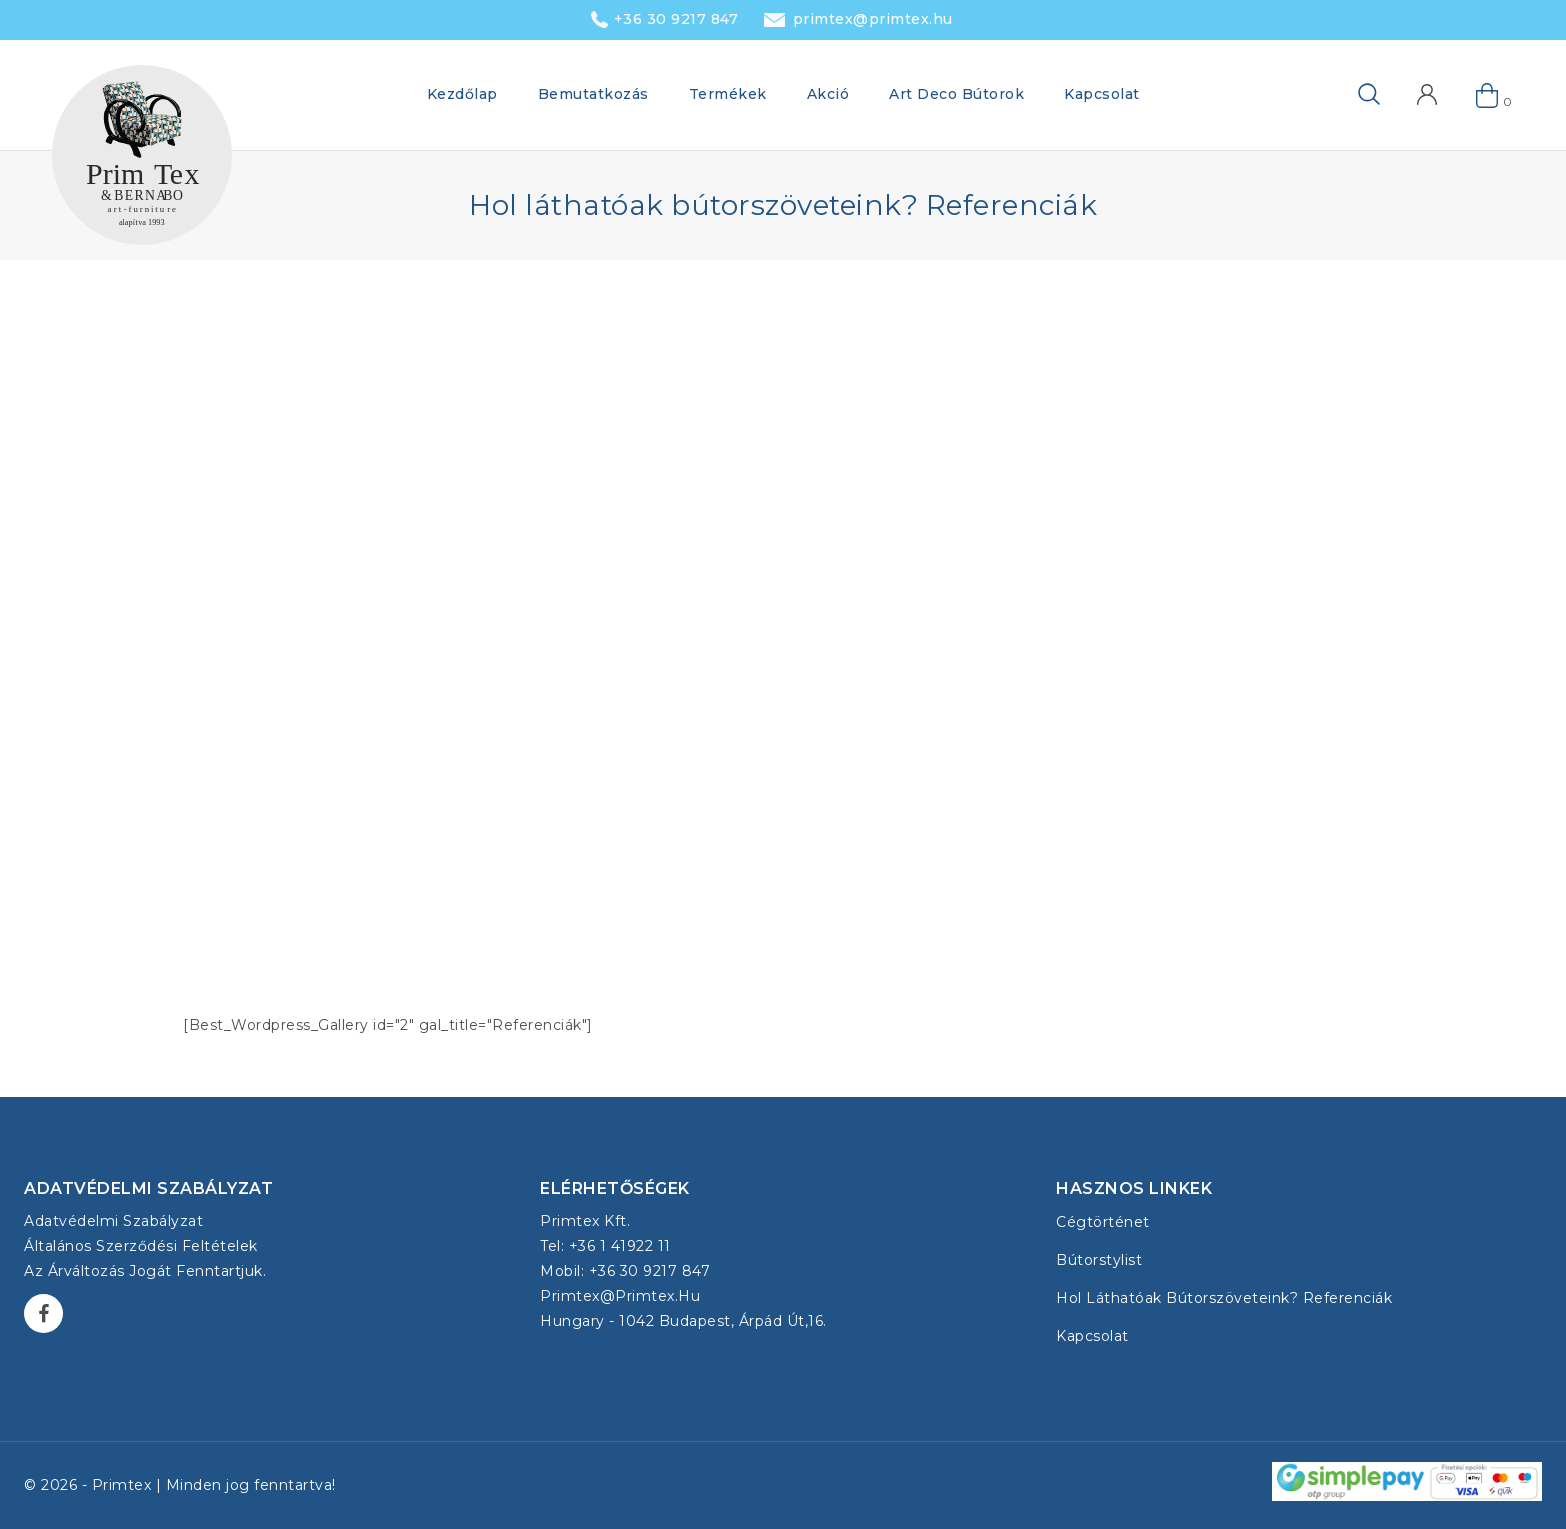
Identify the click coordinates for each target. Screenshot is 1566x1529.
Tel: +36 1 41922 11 (605, 1246)
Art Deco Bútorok (956, 94)
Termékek (728, 94)
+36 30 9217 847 (676, 19)
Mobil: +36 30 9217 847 (625, 1271)
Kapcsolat (1102, 94)
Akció (828, 94)
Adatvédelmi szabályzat (113, 1221)
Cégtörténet (1103, 1222)
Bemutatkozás (593, 94)
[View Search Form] (1337, 95)
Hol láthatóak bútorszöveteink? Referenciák (1224, 1298)
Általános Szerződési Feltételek (141, 1246)
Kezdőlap (462, 94)
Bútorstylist (1099, 1260)
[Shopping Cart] (1488, 95)
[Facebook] (43, 1313)
